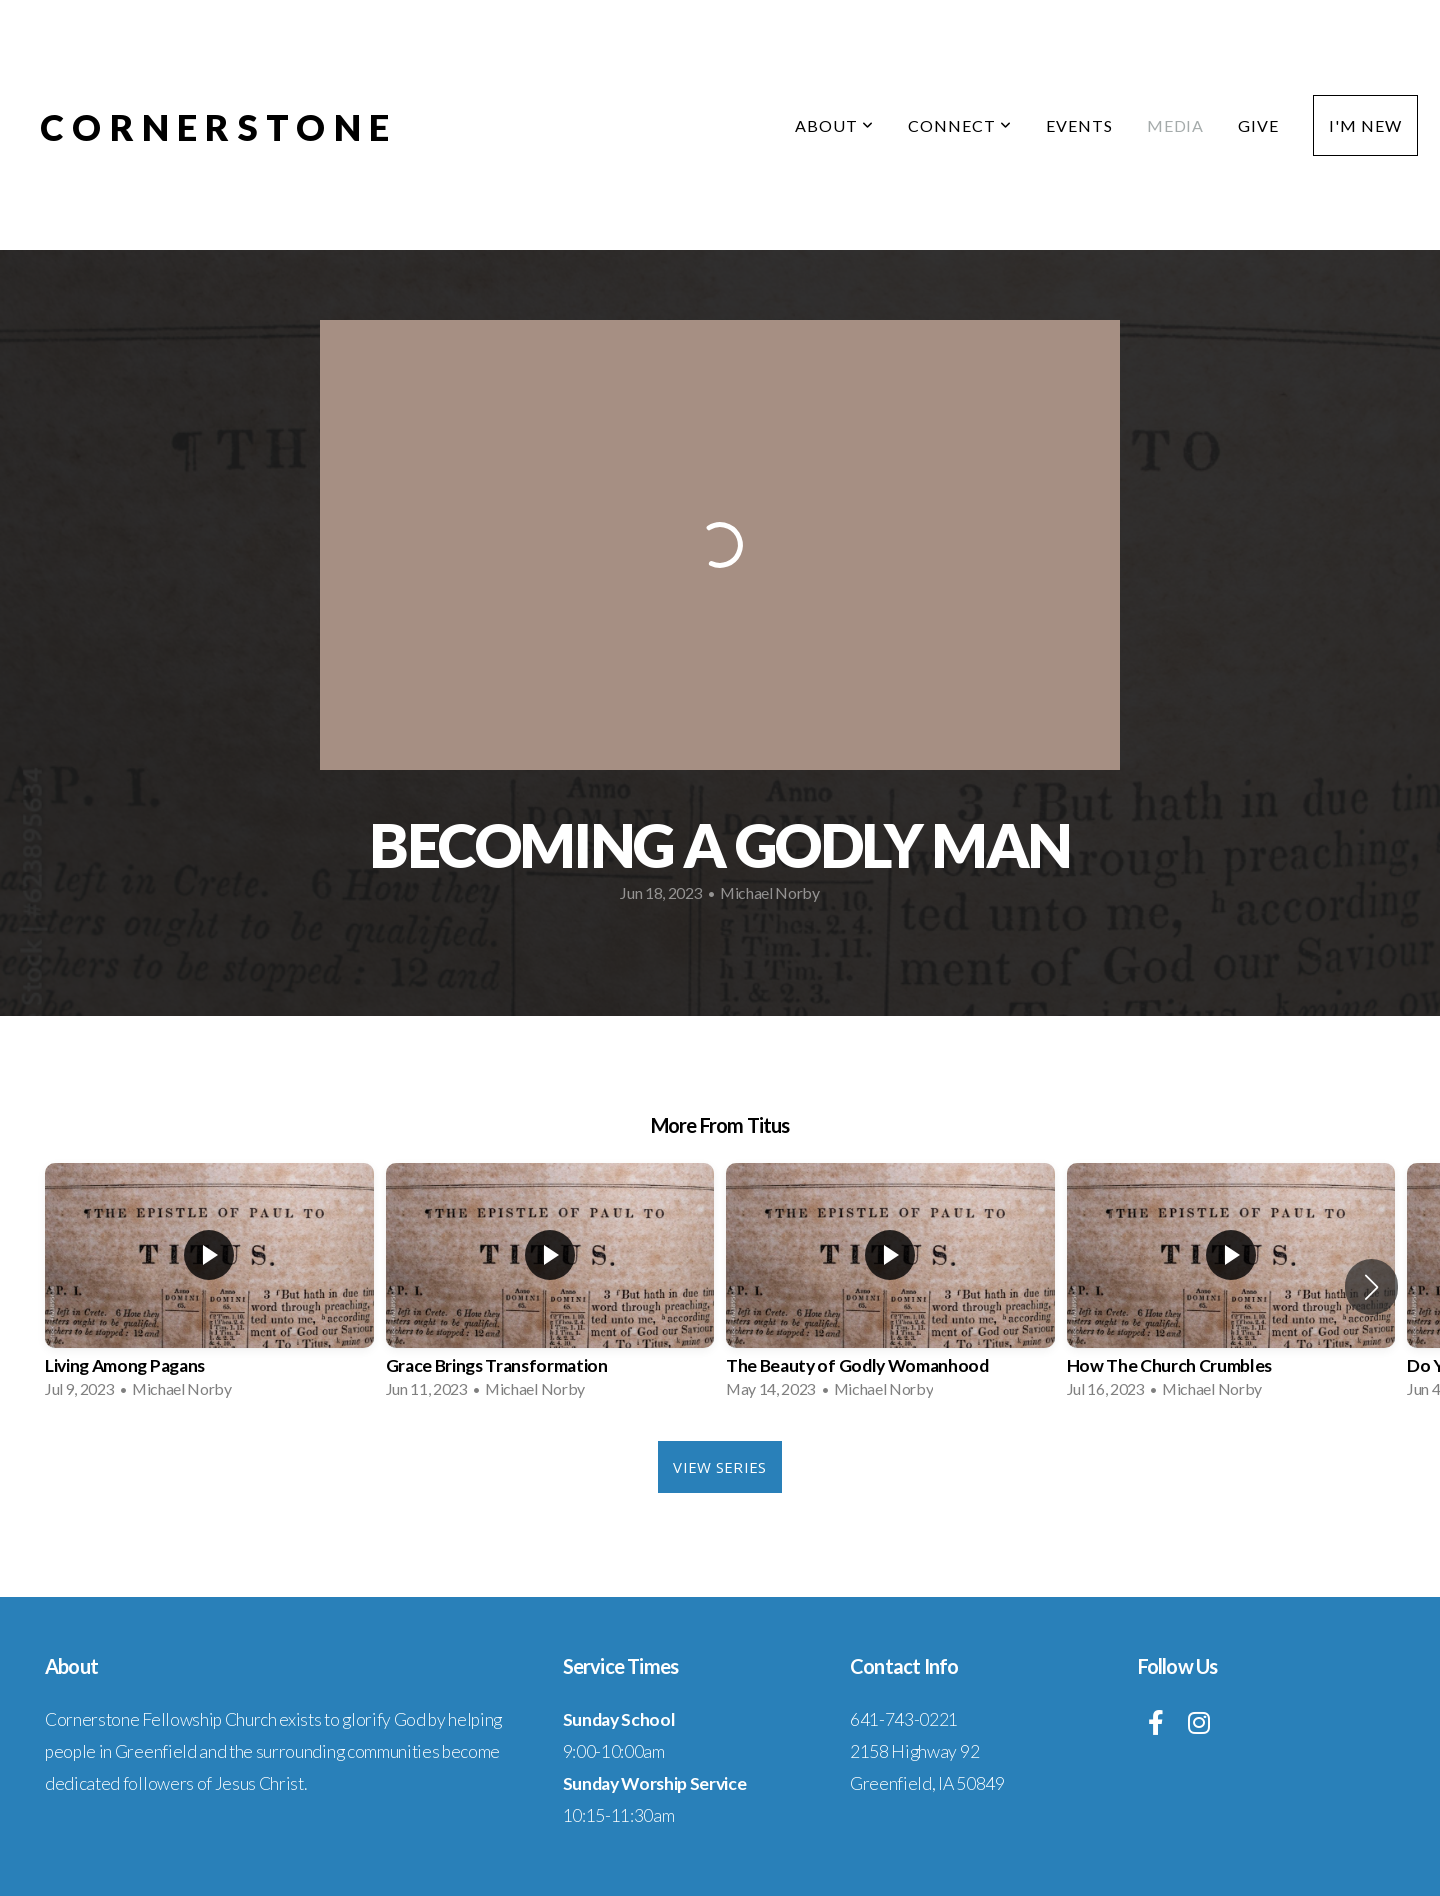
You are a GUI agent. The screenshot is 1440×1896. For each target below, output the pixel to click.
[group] (209, 1287)
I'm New (1365, 125)
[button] (1371, 1287)
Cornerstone (218, 127)
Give (1258, 125)
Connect (960, 125)
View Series (719, 1467)
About (834, 125)
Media (1176, 125)
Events (1079, 125)
